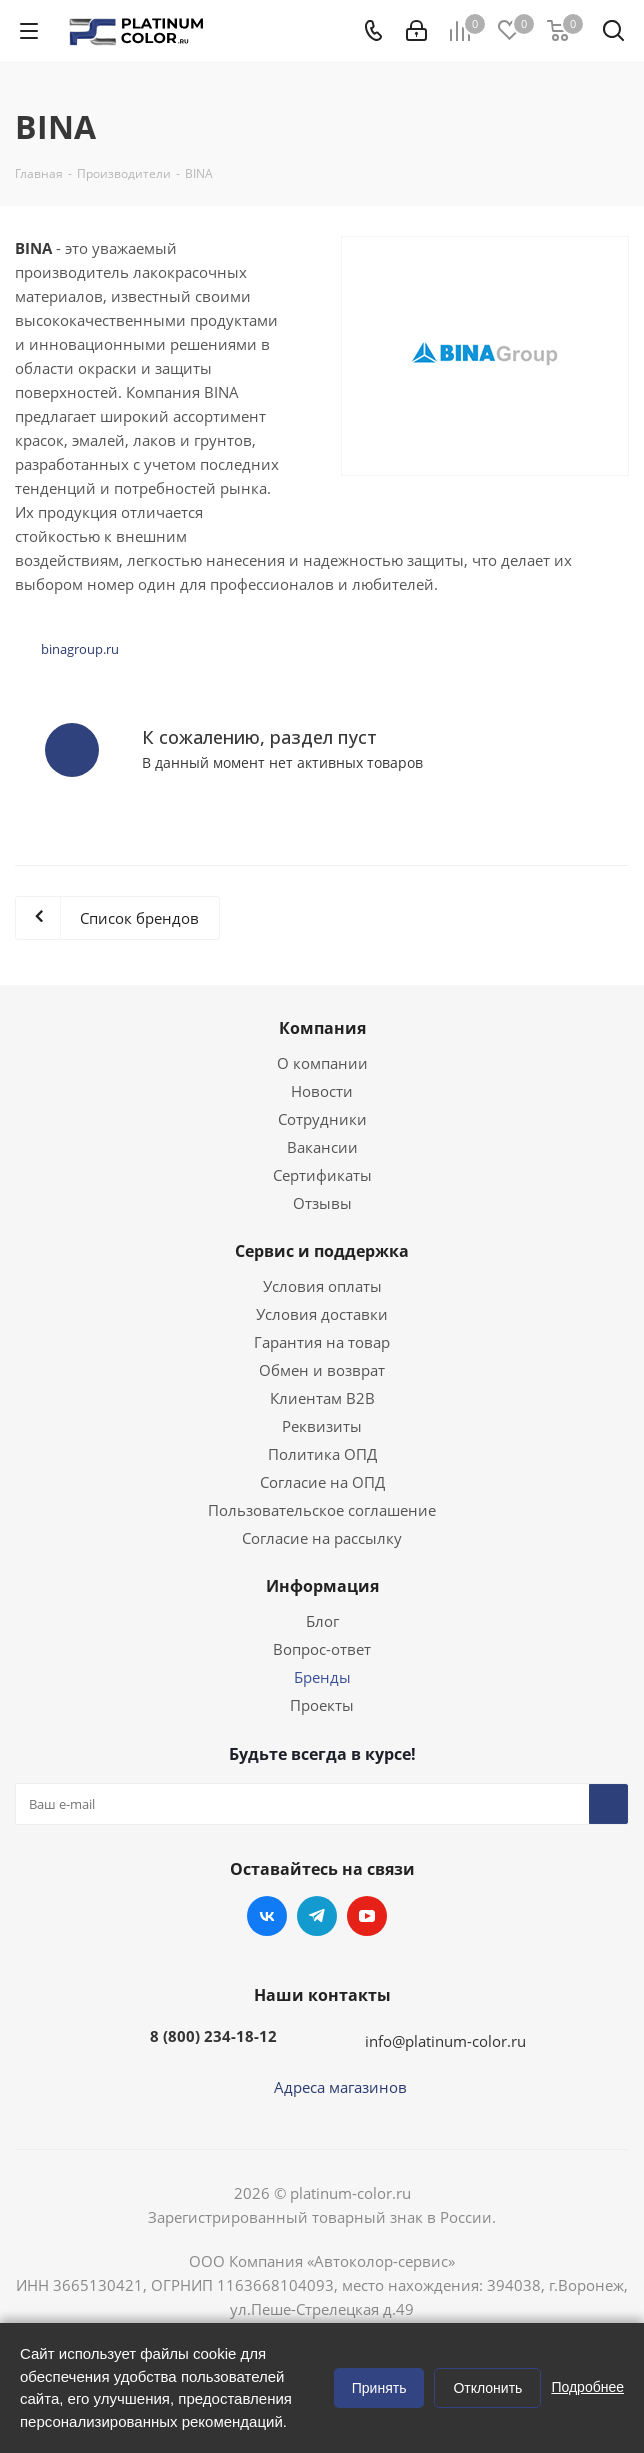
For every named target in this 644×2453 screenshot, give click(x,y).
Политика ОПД (322, 1454)
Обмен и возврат (322, 1370)
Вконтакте (267, 1916)
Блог (322, 1621)
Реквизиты (322, 1426)
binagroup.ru (80, 649)
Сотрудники (322, 1119)
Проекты (322, 1705)
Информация (322, 1586)
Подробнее (587, 2387)
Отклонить (487, 2388)
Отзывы (322, 1203)
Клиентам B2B (322, 1398)
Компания (322, 1028)
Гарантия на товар (322, 1342)
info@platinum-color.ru (445, 2041)
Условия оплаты (322, 1286)
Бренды (322, 1677)
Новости (322, 1091)
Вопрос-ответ (322, 1649)
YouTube (367, 1916)
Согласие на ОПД (322, 1482)
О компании (322, 1063)
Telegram (317, 1916)
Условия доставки (322, 1314)
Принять (379, 2388)
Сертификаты (322, 1175)
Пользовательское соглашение (322, 1510)
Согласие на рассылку (322, 1538)
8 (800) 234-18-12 (213, 2036)
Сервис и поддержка (322, 1251)
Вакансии (322, 1147)
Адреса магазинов (340, 2087)
